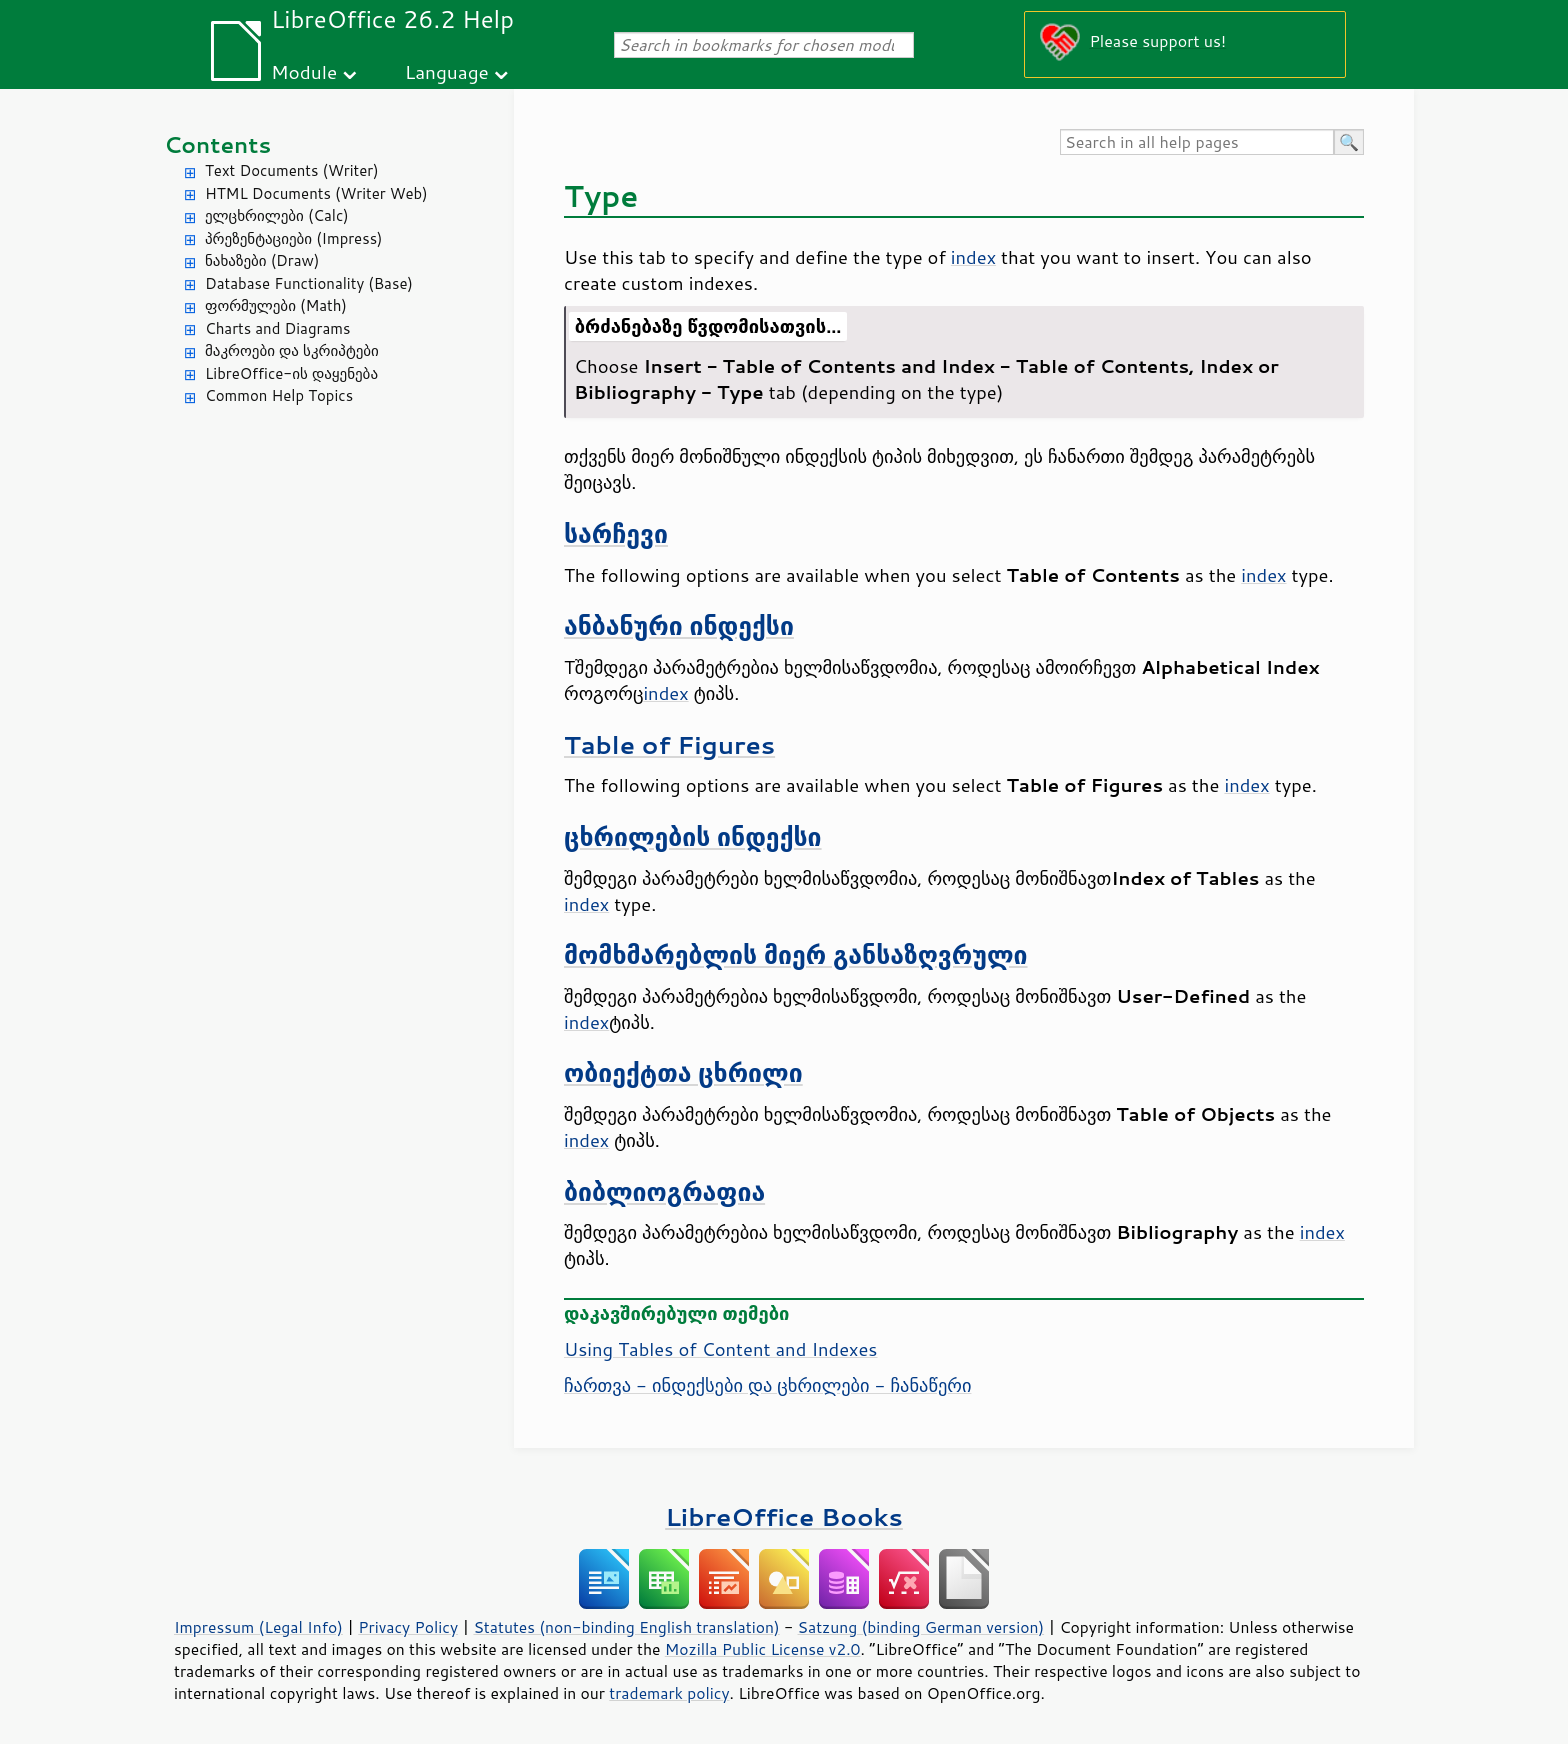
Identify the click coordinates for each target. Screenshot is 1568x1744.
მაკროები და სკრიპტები (292, 350)
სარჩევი (616, 533)
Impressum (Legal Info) (258, 1627)
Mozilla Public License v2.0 (763, 1649)
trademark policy (669, 1693)
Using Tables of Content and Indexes (721, 1349)
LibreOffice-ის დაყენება (291, 373)
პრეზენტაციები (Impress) (294, 238)
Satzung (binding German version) (921, 1627)
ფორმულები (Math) (276, 305)
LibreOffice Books (784, 1516)
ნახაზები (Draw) (262, 260)
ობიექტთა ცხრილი (683, 1072)
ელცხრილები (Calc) (277, 215)
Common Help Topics (279, 395)
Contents (217, 144)
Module (304, 71)
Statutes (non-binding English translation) (626, 1627)
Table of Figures (669, 744)
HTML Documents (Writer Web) (316, 193)
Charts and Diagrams (277, 328)
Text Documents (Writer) (292, 170)
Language (447, 71)
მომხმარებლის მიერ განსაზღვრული (796, 954)
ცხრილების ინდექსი (693, 836)
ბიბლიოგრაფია (664, 1191)
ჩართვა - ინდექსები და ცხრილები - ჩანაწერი (767, 1385)
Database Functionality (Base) (309, 283)
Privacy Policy (408, 1627)
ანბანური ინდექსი (679, 625)
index (973, 257)
